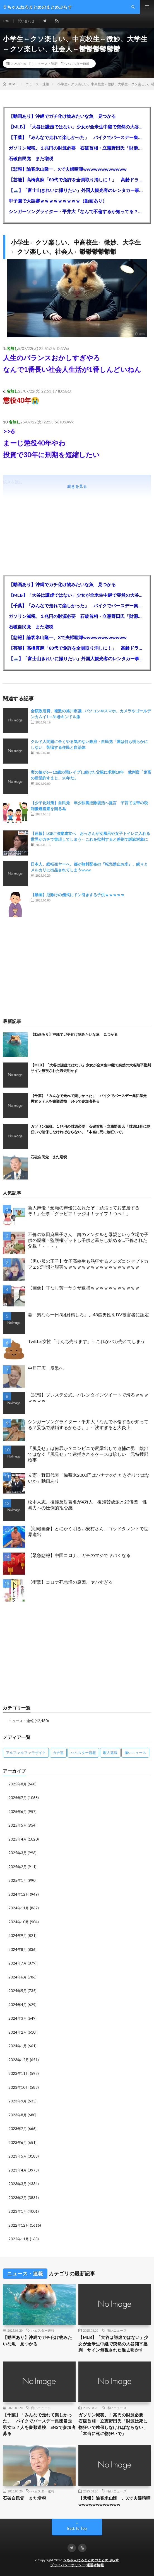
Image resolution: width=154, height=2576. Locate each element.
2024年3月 (17, 2018)
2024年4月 (17, 2004)
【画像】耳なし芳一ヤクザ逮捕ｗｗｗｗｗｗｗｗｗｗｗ (83, 1287)
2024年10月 (18, 1922)
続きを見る (77, 486)
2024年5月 (17, 1990)
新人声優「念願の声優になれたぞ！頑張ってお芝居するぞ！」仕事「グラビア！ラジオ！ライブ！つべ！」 (83, 1210)
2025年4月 (17, 1839)
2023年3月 (17, 2184)
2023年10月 (18, 2087)
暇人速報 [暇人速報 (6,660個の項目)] (110, 1752)
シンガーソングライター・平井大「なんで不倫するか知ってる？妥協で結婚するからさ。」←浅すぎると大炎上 (77, 211)
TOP (6, 21)
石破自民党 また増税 (31, 158)
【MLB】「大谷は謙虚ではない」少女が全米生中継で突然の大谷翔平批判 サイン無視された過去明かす (77, 126)
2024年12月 (18, 1894)
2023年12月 (18, 2060)
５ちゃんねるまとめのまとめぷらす (91, 2560)
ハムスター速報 (78, 63)
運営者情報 (95, 2565)
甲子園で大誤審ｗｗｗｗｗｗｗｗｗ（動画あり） (58, 200)
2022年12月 (18, 2225)
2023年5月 (17, 2156)
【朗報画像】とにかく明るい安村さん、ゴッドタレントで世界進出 (88, 1531)
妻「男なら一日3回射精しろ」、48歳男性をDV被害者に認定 (88, 1314)
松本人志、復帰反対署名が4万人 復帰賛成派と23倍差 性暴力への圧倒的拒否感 (87, 1504)
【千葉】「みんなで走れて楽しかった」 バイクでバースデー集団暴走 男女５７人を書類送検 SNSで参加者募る (77, 137)
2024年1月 (17, 2046)
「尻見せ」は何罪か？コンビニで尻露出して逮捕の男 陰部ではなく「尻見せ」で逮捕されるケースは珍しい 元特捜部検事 (88, 1454)
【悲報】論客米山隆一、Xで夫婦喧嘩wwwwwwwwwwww (68, 169)
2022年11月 (18, 2239)
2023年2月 (17, 2197)
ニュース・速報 (46, 63)
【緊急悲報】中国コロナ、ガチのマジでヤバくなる (79, 1555)
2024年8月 (17, 1949)
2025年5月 (17, 1825)
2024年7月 (17, 1963)
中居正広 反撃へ (46, 1368)
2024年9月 (17, 1935)
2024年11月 (18, 1908)
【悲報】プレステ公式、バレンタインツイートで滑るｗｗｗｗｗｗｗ (88, 1397)
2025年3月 (17, 1853)
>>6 (9, 431)
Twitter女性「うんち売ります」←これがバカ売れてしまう (86, 1341)
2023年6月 (17, 2142)
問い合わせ (26, 21)
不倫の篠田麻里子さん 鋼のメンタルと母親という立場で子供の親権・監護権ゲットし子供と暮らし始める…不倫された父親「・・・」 (88, 1240)
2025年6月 (17, 1811)
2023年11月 (18, 2073)
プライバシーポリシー (67, 2565)
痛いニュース (117, 2330)
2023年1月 (17, 2211)
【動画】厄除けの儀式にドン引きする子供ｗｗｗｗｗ (77, 894)
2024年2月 (17, 2032)
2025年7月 (17, 1797)
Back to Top (77, 2528)
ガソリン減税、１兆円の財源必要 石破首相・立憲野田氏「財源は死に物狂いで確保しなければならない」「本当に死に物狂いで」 (77, 147)
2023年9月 (17, 2101)
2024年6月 (17, 1977)
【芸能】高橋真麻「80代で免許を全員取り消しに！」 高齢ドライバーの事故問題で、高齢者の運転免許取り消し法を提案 (77, 179)
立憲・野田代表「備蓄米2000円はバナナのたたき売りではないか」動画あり (89, 1477)
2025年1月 (17, 1880)
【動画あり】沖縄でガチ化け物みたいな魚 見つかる (62, 116)
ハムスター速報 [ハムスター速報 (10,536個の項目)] (83, 1752)
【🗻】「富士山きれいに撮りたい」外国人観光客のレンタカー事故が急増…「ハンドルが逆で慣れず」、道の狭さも (77, 190)
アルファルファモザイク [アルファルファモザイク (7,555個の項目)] (26, 1752)
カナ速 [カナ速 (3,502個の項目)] (58, 1752)
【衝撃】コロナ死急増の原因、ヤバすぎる (70, 1582)
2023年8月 (17, 2115)
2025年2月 (17, 1867)
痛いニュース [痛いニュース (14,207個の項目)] (135, 1752)
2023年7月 (17, 2128)
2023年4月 (17, 2170)
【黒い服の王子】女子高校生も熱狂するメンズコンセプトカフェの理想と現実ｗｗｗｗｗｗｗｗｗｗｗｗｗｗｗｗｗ (88, 1263)
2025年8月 (17, 1784)
